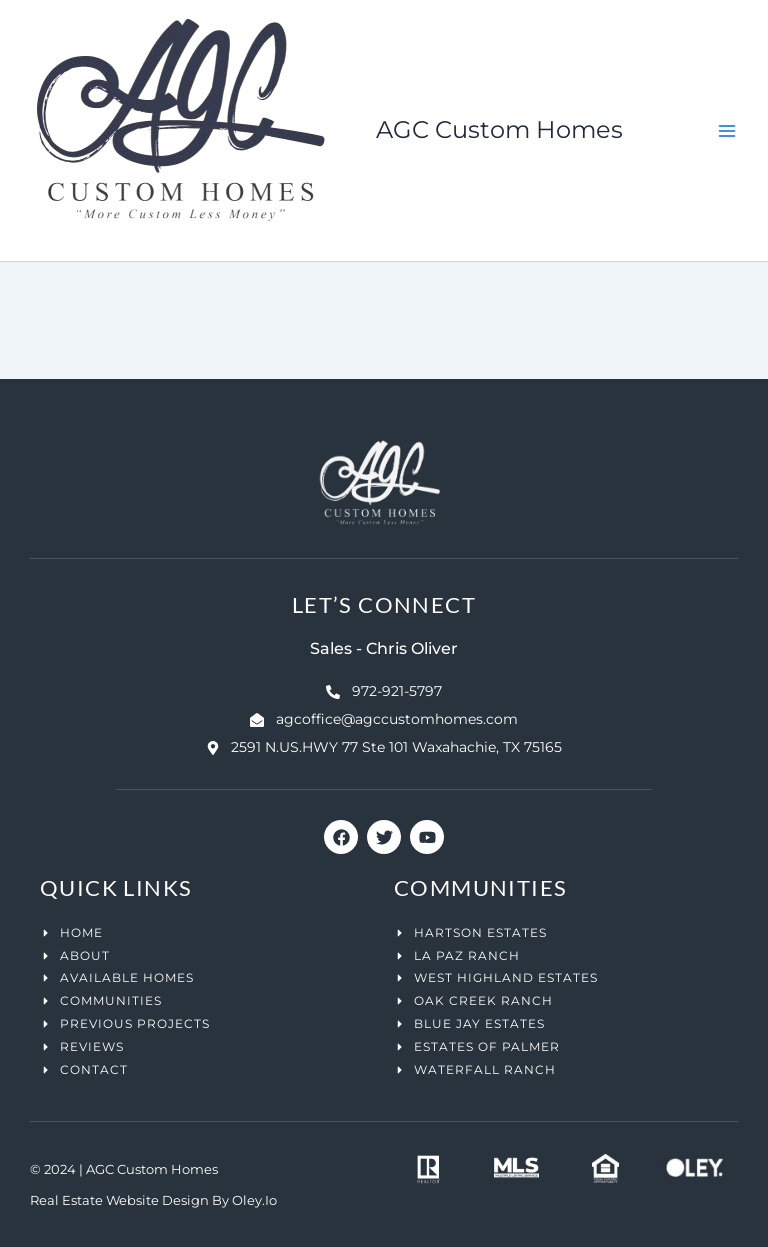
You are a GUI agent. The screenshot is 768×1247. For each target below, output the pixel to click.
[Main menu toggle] (727, 131)
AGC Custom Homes (499, 129)
